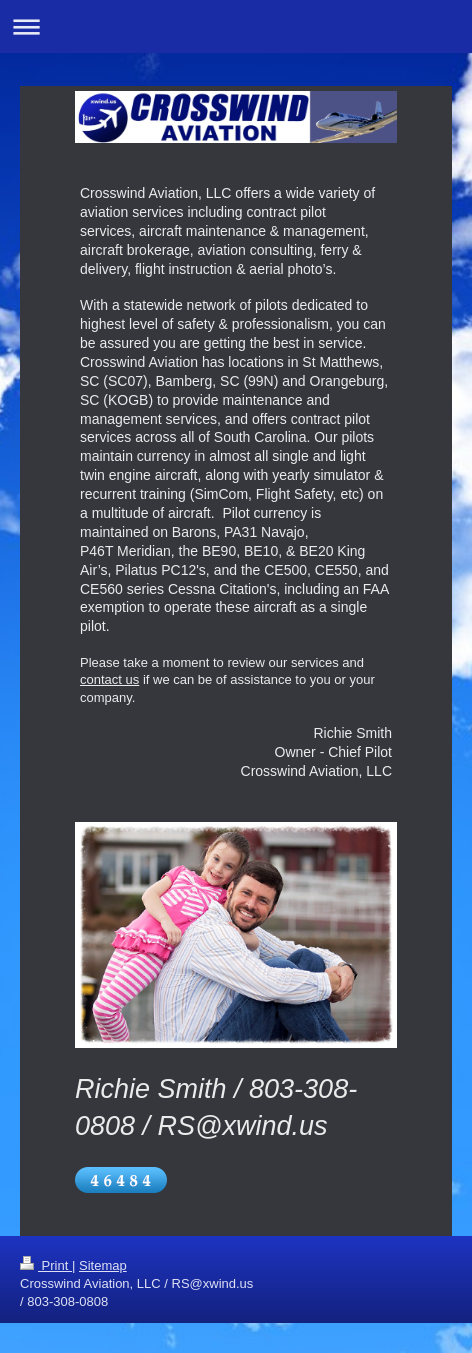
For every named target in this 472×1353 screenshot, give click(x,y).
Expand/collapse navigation (236, 26)
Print (46, 1265)
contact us (109, 679)
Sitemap (103, 1265)
